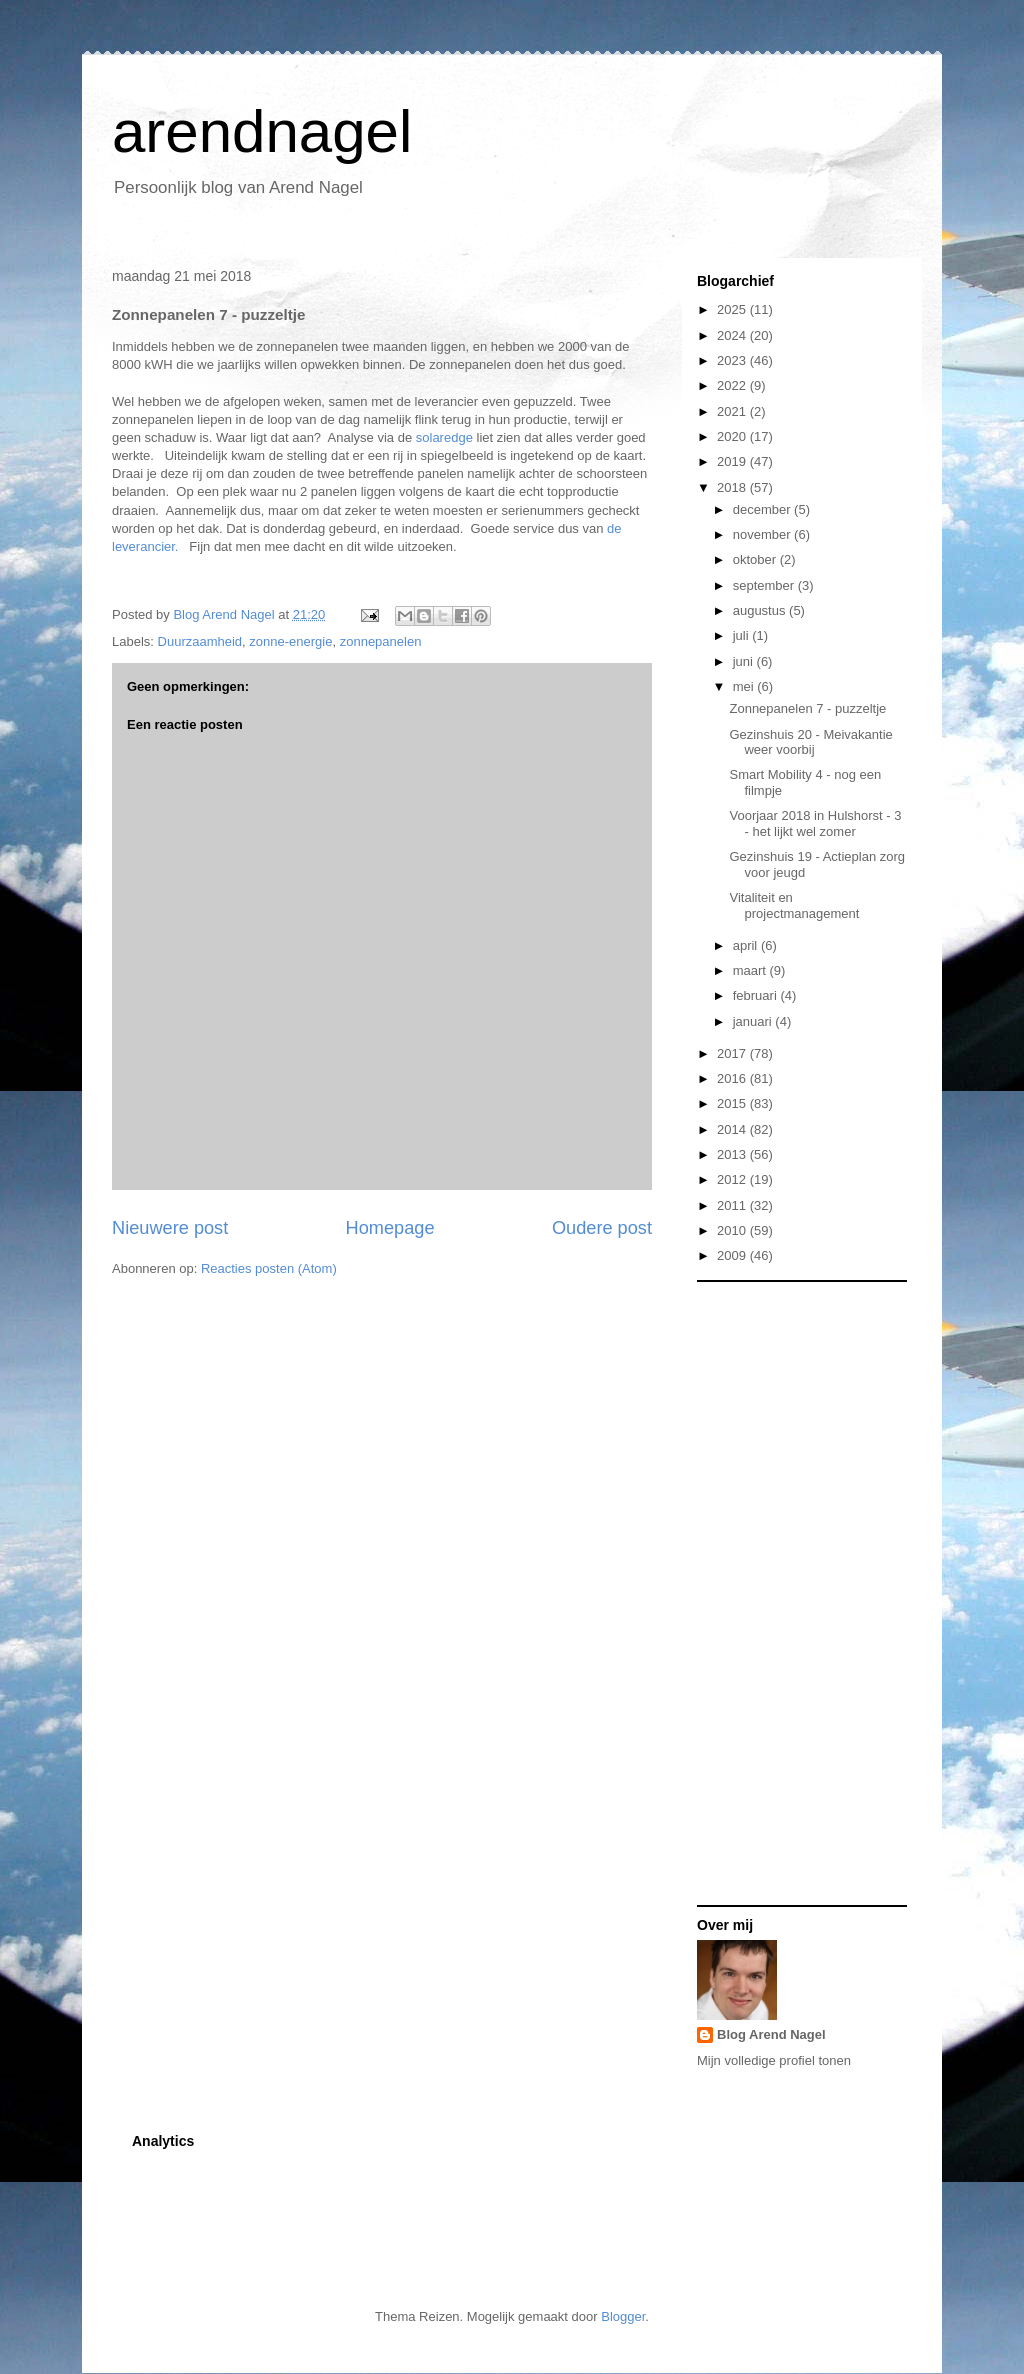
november (763, 534)
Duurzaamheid (200, 641)
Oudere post (602, 1228)
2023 (733, 360)
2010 (733, 1230)
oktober (756, 559)
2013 (733, 1154)
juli (743, 635)
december (763, 509)
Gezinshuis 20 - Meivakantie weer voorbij (810, 742)
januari (754, 1021)
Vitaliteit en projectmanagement (794, 905)
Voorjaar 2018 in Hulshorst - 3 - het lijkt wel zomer (815, 823)
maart (751, 970)
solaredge (444, 437)
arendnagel (262, 131)
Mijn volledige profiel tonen (774, 2060)
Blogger (623, 2316)
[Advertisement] (777, 1592)
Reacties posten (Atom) (269, 1268)
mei (745, 686)
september (765, 585)
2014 (733, 1129)
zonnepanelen (381, 641)
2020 (733, 436)
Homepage (390, 1228)
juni (745, 661)
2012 (733, 1179)
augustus (761, 610)
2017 (733, 1053)
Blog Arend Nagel (771, 2034)
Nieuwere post (170, 1228)
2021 (733, 411)
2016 (733, 1078)
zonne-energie (290, 641)
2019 (733, 461)
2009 (733, 1255)
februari (757, 995)
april (747, 945)
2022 (733, 385)
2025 (733, 309)
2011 (733, 1205)
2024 (733, 335)
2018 (733, 487)
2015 (733, 1103)
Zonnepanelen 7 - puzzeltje (807, 708)
